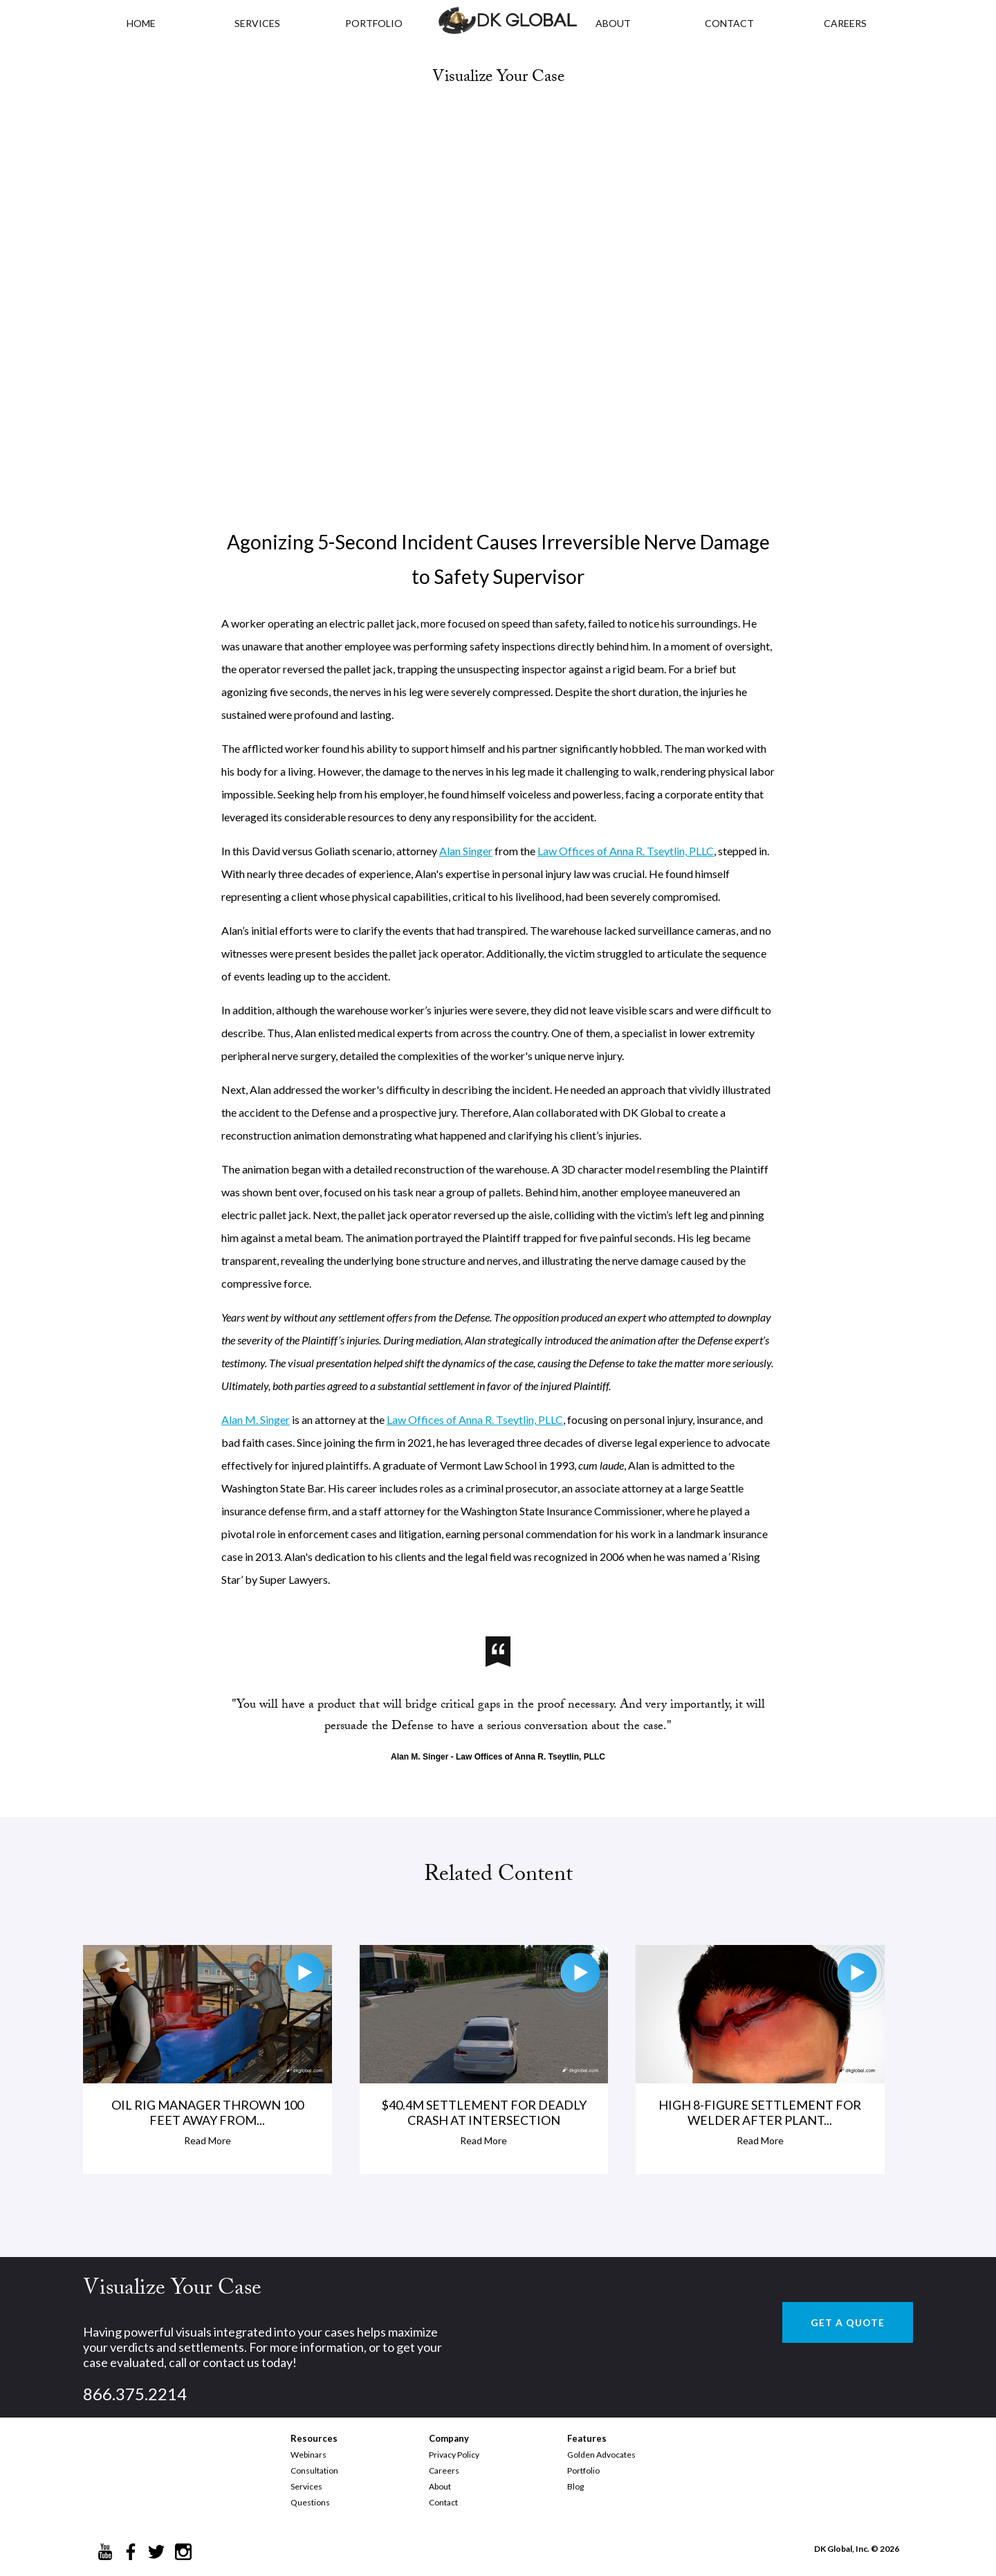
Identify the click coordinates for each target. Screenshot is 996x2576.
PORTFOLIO (374, 23)
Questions (310, 2502)
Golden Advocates (601, 2454)
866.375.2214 (135, 2394)
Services (257, 23)
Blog (575, 2486)
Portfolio (583, 2470)
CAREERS (845, 23)
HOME (141, 23)
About (440, 2486)
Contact (443, 2502)
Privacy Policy (454, 2454)
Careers (444, 2470)
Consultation (314, 2470)
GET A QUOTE (848, 2322)
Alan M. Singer (255, 1419)
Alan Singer (465, 850)
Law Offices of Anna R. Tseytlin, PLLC (625, 850)
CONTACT (729, 23)
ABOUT (613, 23)
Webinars (308, 2454)
